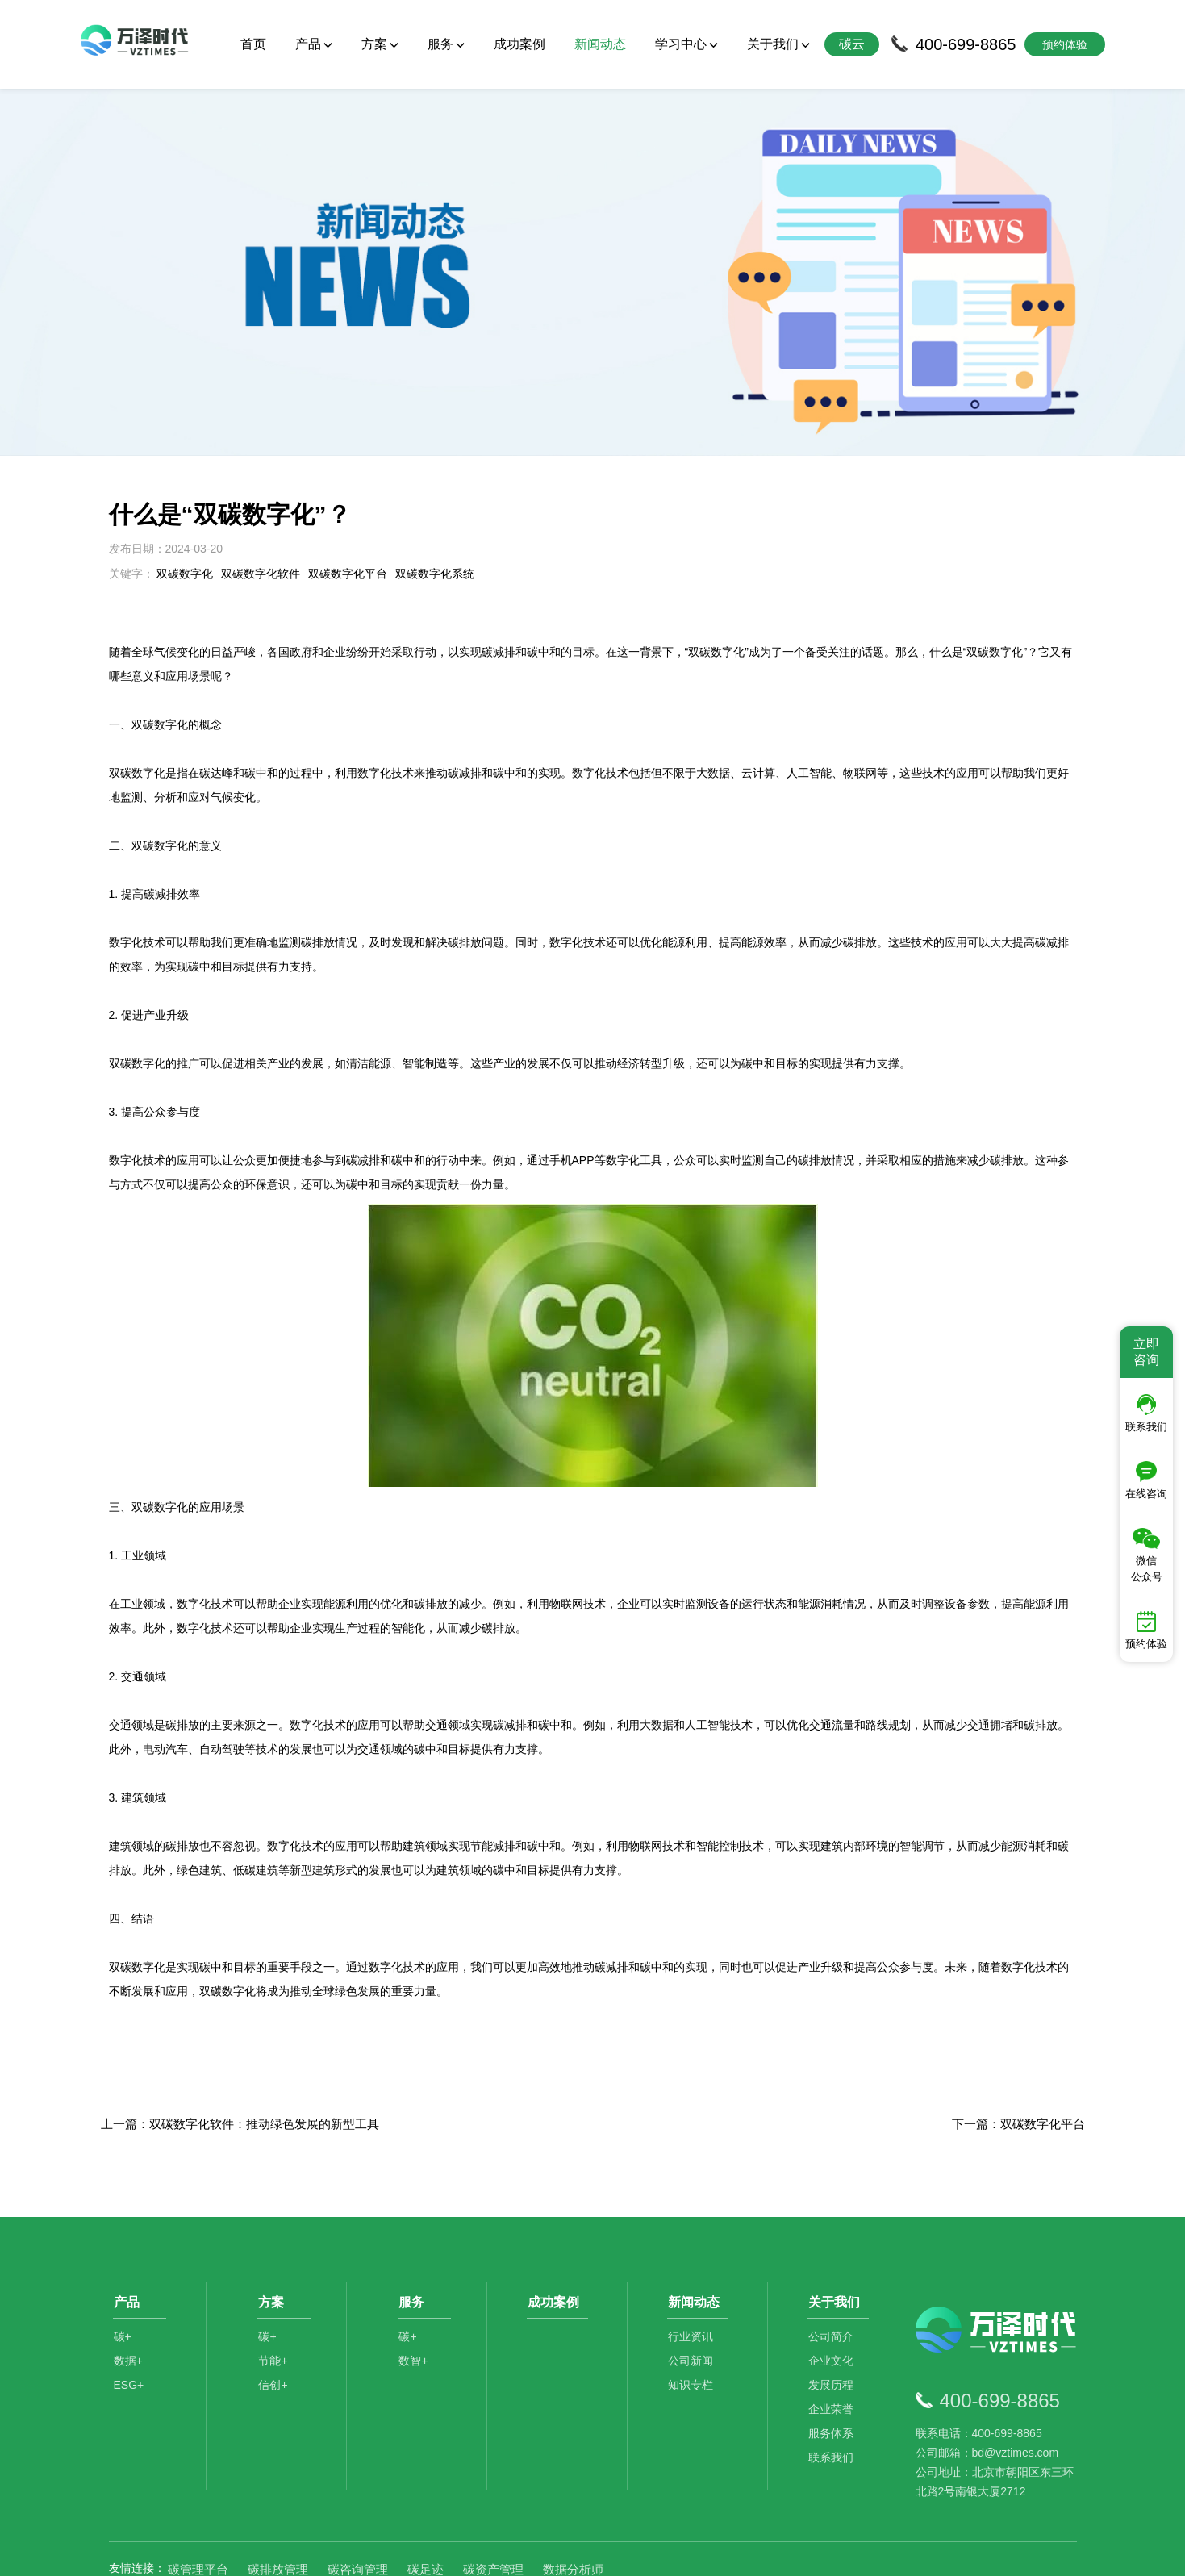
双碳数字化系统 (434, 499)
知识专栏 (693, 2321)
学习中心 (686, 44)
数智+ (416, 2296)
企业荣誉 (834, 2345)
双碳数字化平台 (347, 499)
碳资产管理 (493, 2496)
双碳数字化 (184, 499)
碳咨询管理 (358, 2496)
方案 (379, 44)
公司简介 (834, 2272)
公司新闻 (693, 2296)
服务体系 (834, 2369)
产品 (313, 44)
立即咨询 (1146, 1352)
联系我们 (834, 2393)
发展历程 (834, 2321)
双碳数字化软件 (260, 499)
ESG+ (129, 2321)
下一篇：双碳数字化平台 (1018, 2049)
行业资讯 (693, 2272)
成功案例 (519, 44)
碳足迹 (425, 2496)
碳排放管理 (278, 2496)
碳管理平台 (198, 2496)
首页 (253, 44)
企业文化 (834, 2296)
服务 (446, 44)
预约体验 (1146, 1630)
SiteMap (876, 2552)
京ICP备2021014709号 (795, 2552)
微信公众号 (1146, 1555)
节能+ (275, 2296)
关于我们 (778, 44)
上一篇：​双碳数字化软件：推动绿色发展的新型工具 (240, 2049)
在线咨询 (1146, 1480)
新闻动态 (600, 44)
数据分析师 (573, 2496)
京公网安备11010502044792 (657, 2552)
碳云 (852, 44)
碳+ (122, 2272)
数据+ (128, 2296)
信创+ (275, 2321)
